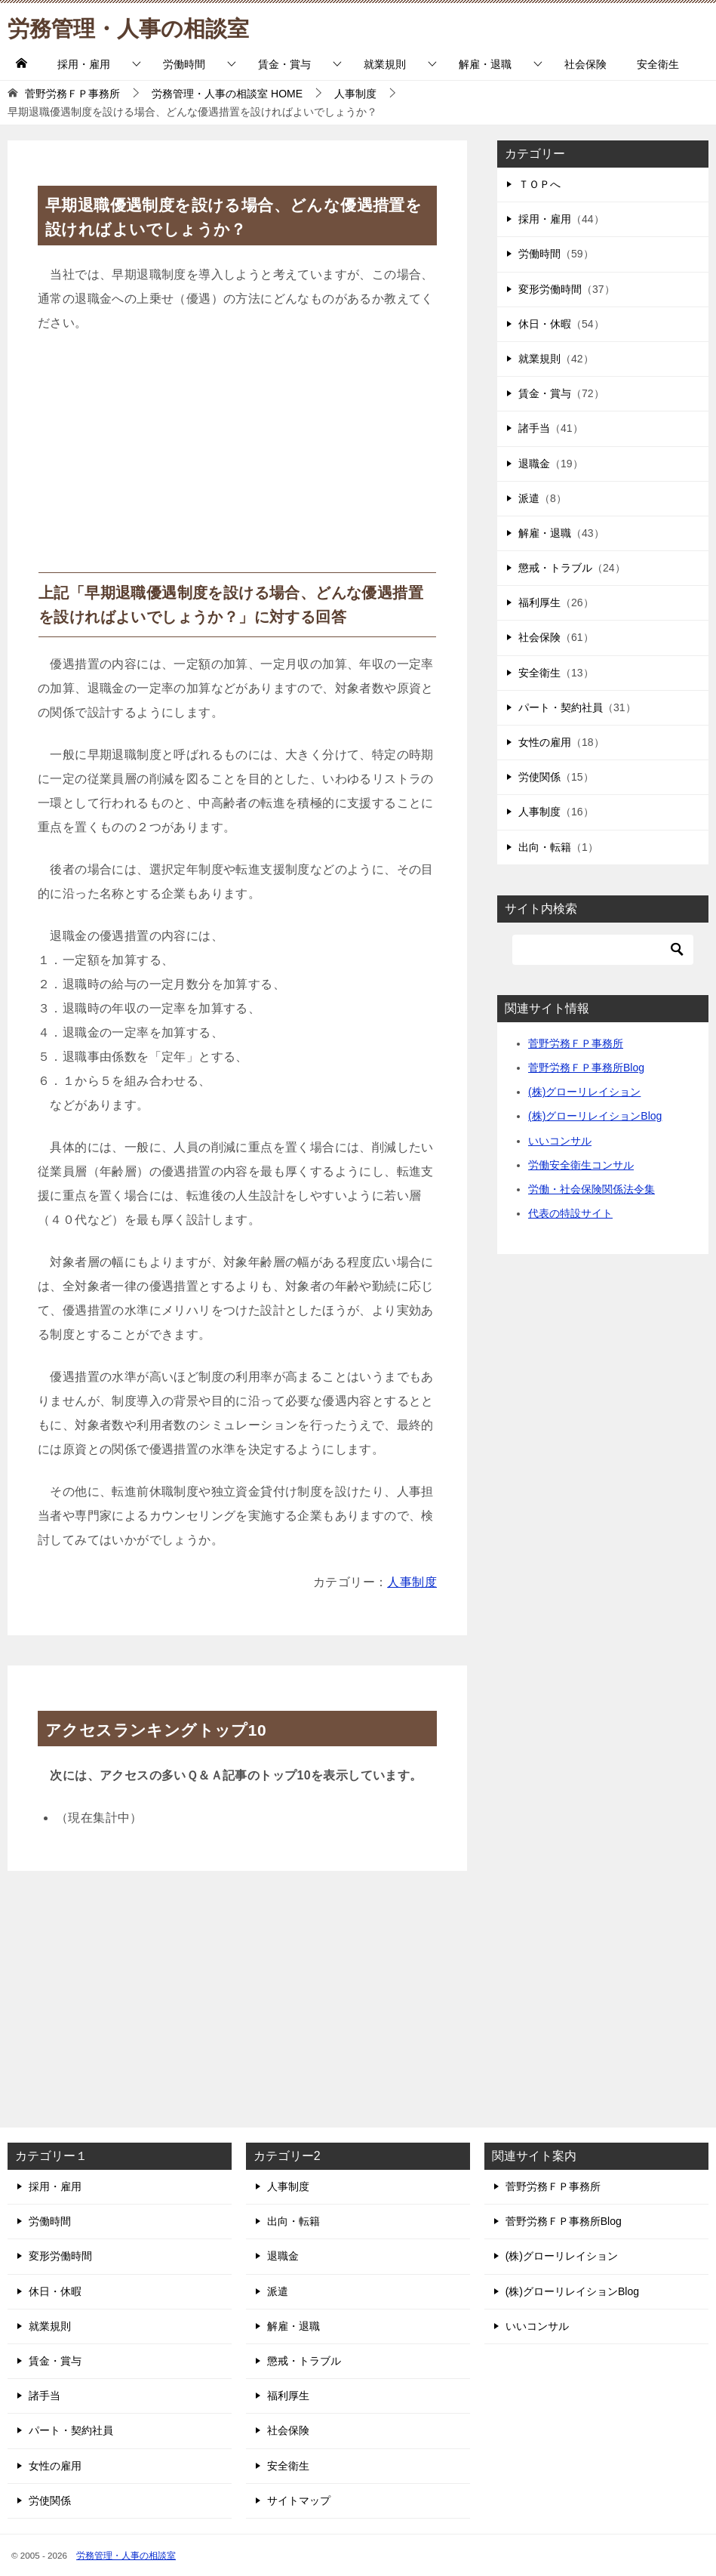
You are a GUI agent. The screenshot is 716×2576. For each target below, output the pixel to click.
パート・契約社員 (560, 707)
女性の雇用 (544, 742)
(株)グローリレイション (584, 1092)
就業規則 (385, 64)
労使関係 (539, 777)
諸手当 (534, 428)
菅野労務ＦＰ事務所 (575, 1043)
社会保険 (585, 64)
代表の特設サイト (570, 1213)
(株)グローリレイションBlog (595, 1116)
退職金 (534, 464)
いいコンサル (560, 1141)
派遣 (528, 498)
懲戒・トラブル (555, 568)
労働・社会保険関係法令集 (591, 1189)
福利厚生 (539, 602)
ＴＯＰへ (539, 184)
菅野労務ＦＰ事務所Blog (586, 1068)
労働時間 (184, 64)
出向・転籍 (544, 847)
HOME (227, 94)
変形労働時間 (550, 289)
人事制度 (412, 1582)
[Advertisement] (237, 459)
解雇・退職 (485, 64)
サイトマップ (298, 2500)
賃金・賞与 (284, 64)
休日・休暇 (544, 324)
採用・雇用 (83, 64)
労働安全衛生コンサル (581, 1165)
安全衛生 (658, 64)
